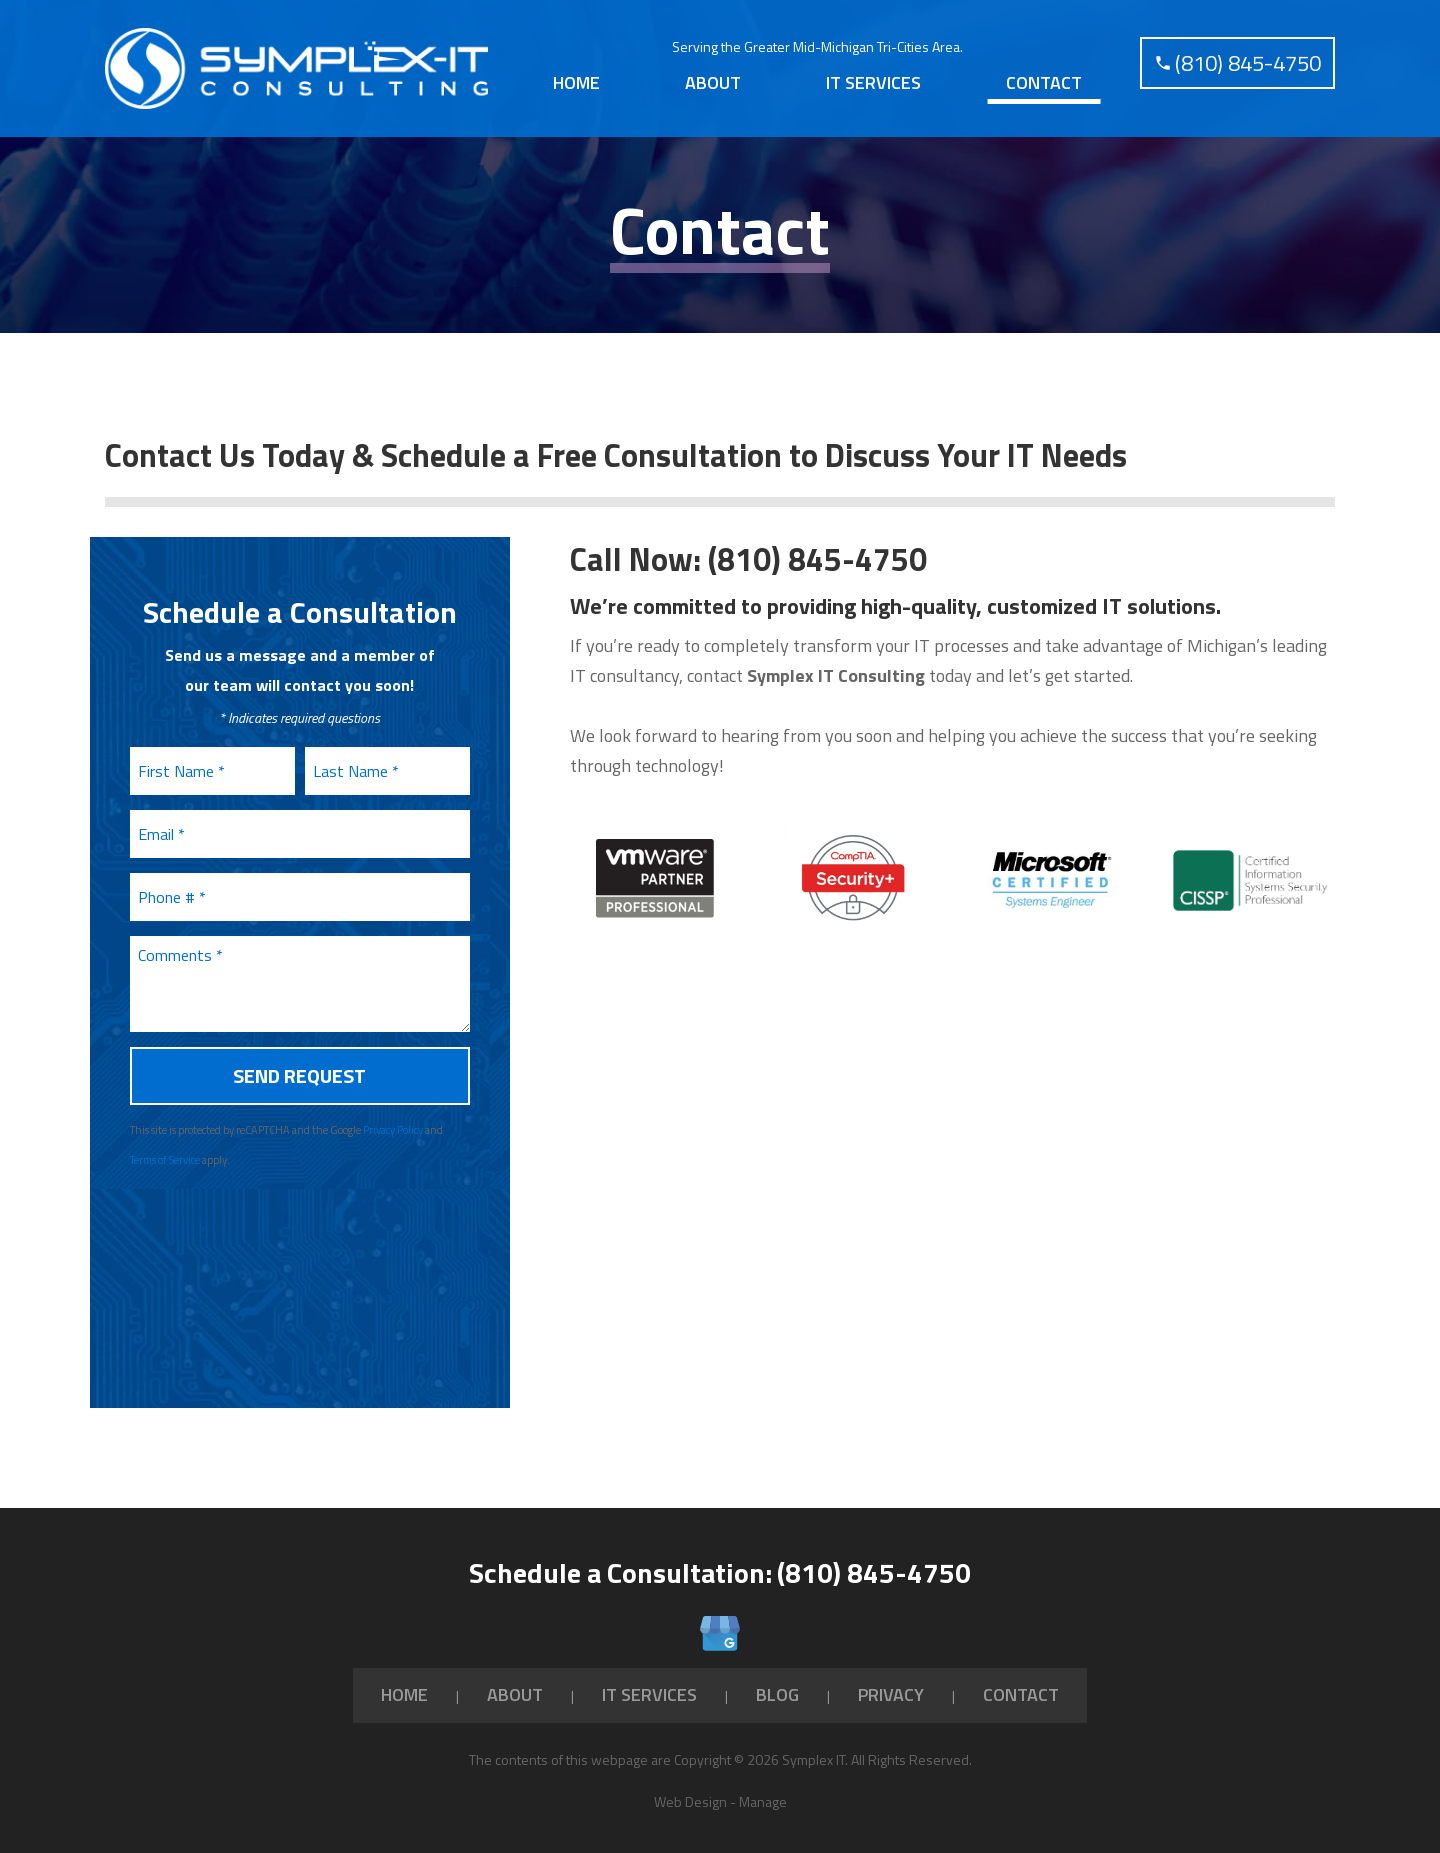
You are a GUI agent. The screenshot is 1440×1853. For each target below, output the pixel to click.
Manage (763, 1785)
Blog (777, 1678)
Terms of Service (165, 1144)
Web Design (690, 1785)
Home (576, 74)
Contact (1044, 74)
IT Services (873, 74)
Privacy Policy (393, 1114)
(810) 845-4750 (817, 543)
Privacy (891, 1678)
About (713, 74)
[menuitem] (576, 75)
